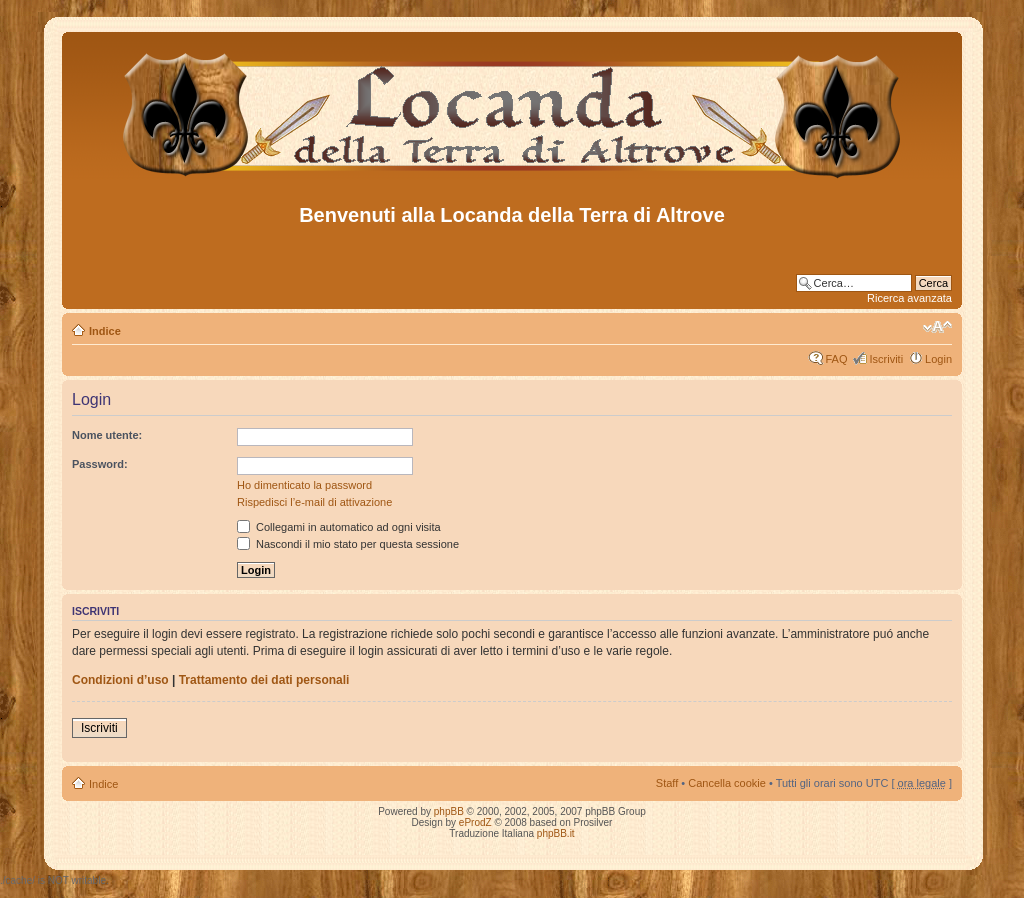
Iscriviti (886, 359)
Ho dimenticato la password (304, 485)
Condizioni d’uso (120, 680)
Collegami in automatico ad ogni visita (339, 527)
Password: (100, 464)
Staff (667, 783)
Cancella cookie (727, 783)
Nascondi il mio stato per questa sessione (348, 544)
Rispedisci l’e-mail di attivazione (314, 502)
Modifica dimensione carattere (937, 327)
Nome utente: (107, 435)
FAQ (836, 359)
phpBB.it (556, 833)
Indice (105, 331)
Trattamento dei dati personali (264, 680)
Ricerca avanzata (909, 298)
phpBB (449, 811)
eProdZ (475, 822)
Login (938, 359)
